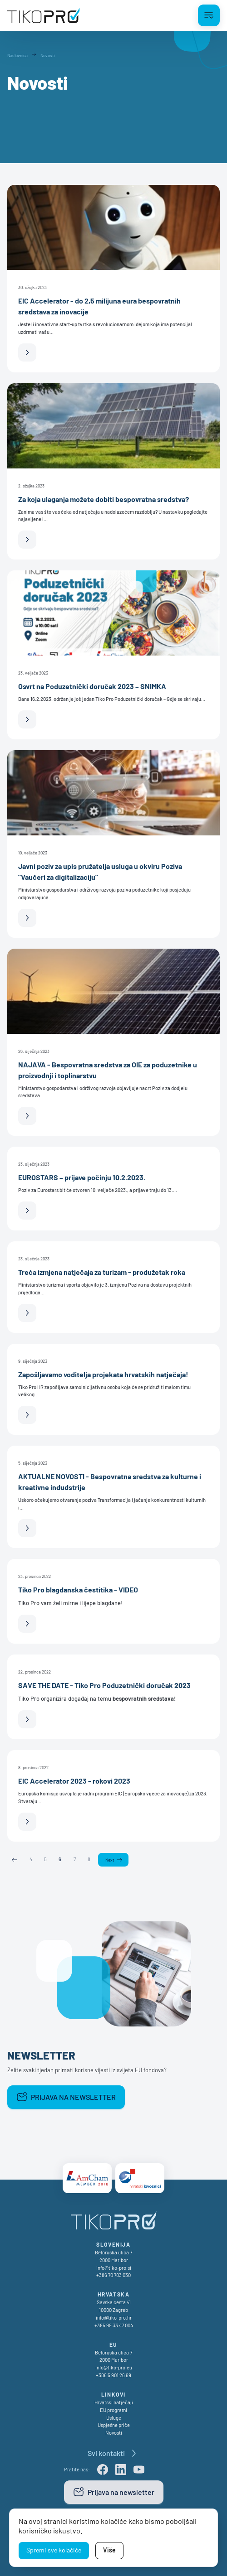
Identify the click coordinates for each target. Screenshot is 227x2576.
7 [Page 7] (75, 1859)
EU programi (113, 2410)
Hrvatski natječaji (113, 2402)
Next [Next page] (109, 1859)
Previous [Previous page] (14, 1859)
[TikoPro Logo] (43, 15)
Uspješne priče (114, 2425)
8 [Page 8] (89, 1859)
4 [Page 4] (31, 1859)
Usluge (113, 2418)
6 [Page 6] (60, 1859)
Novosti (113, 2433)
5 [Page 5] (45, 1859)
